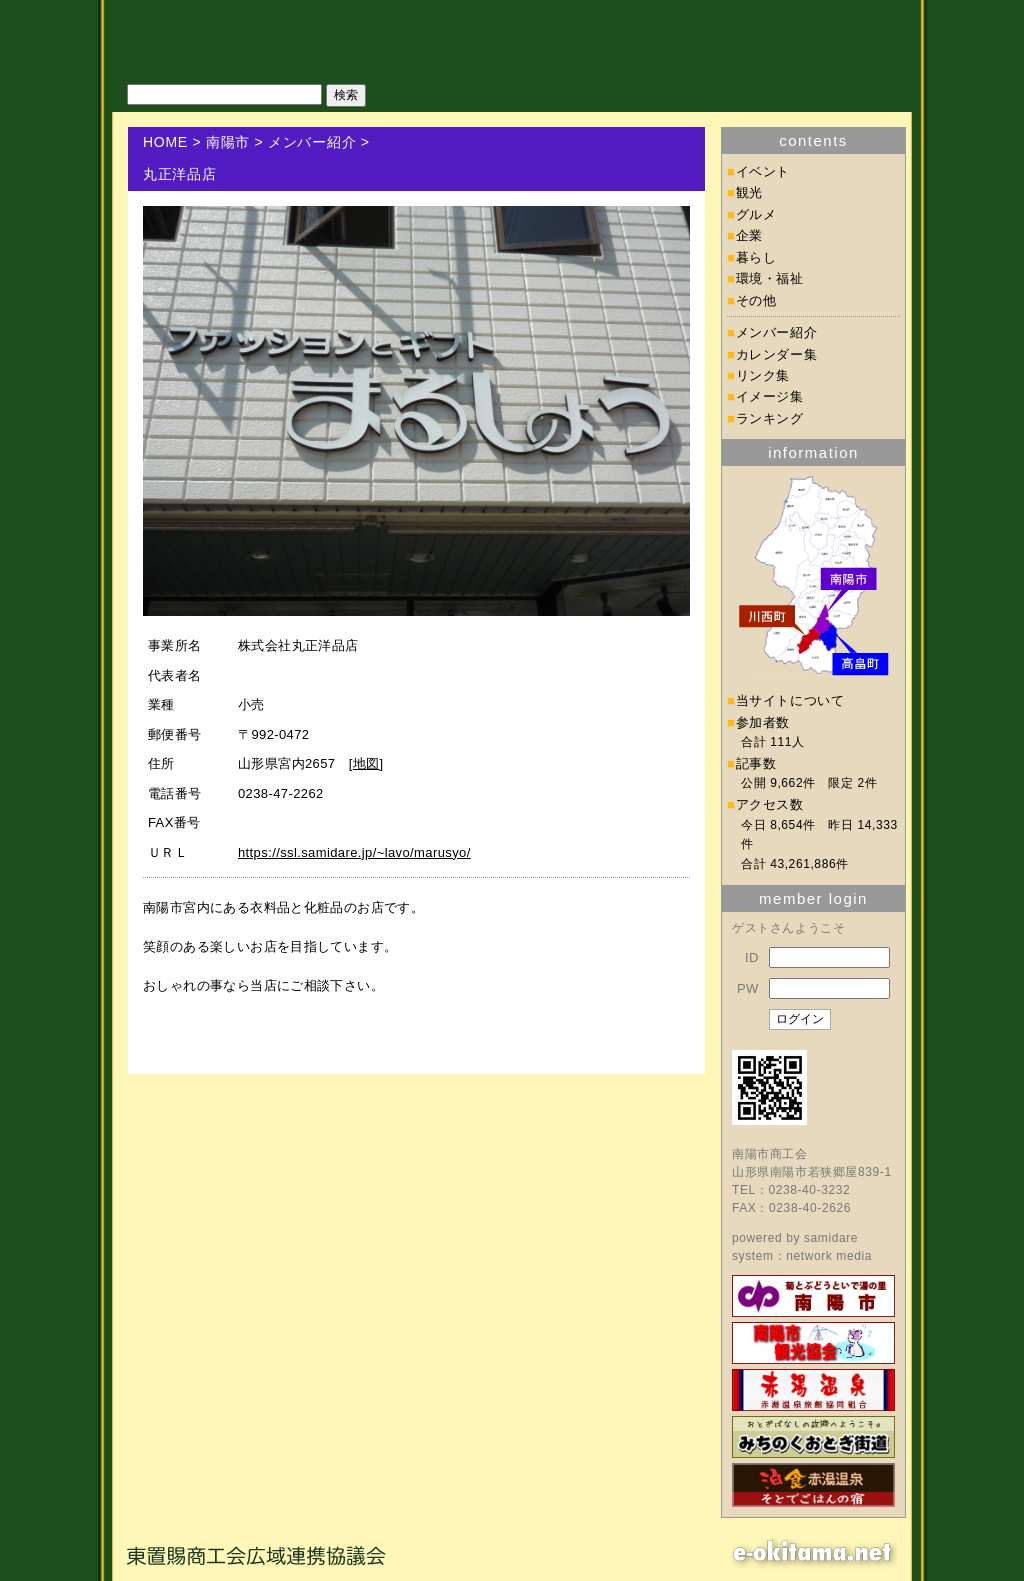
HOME (165, 142)
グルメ (756, 214)
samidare (831, 1238)
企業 (749, 235)
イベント (763, 171)
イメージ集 (770, 396)
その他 (756, 300)
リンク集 (763, 375)
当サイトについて (790, 700)
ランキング (770, 418)
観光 (749, 192)
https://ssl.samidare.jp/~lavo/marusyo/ (354, 852)
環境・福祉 (770, 278)
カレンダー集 (777, 354)
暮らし (756, 257)
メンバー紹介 (312, 142)
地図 (366, 763)
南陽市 (228, 142)
